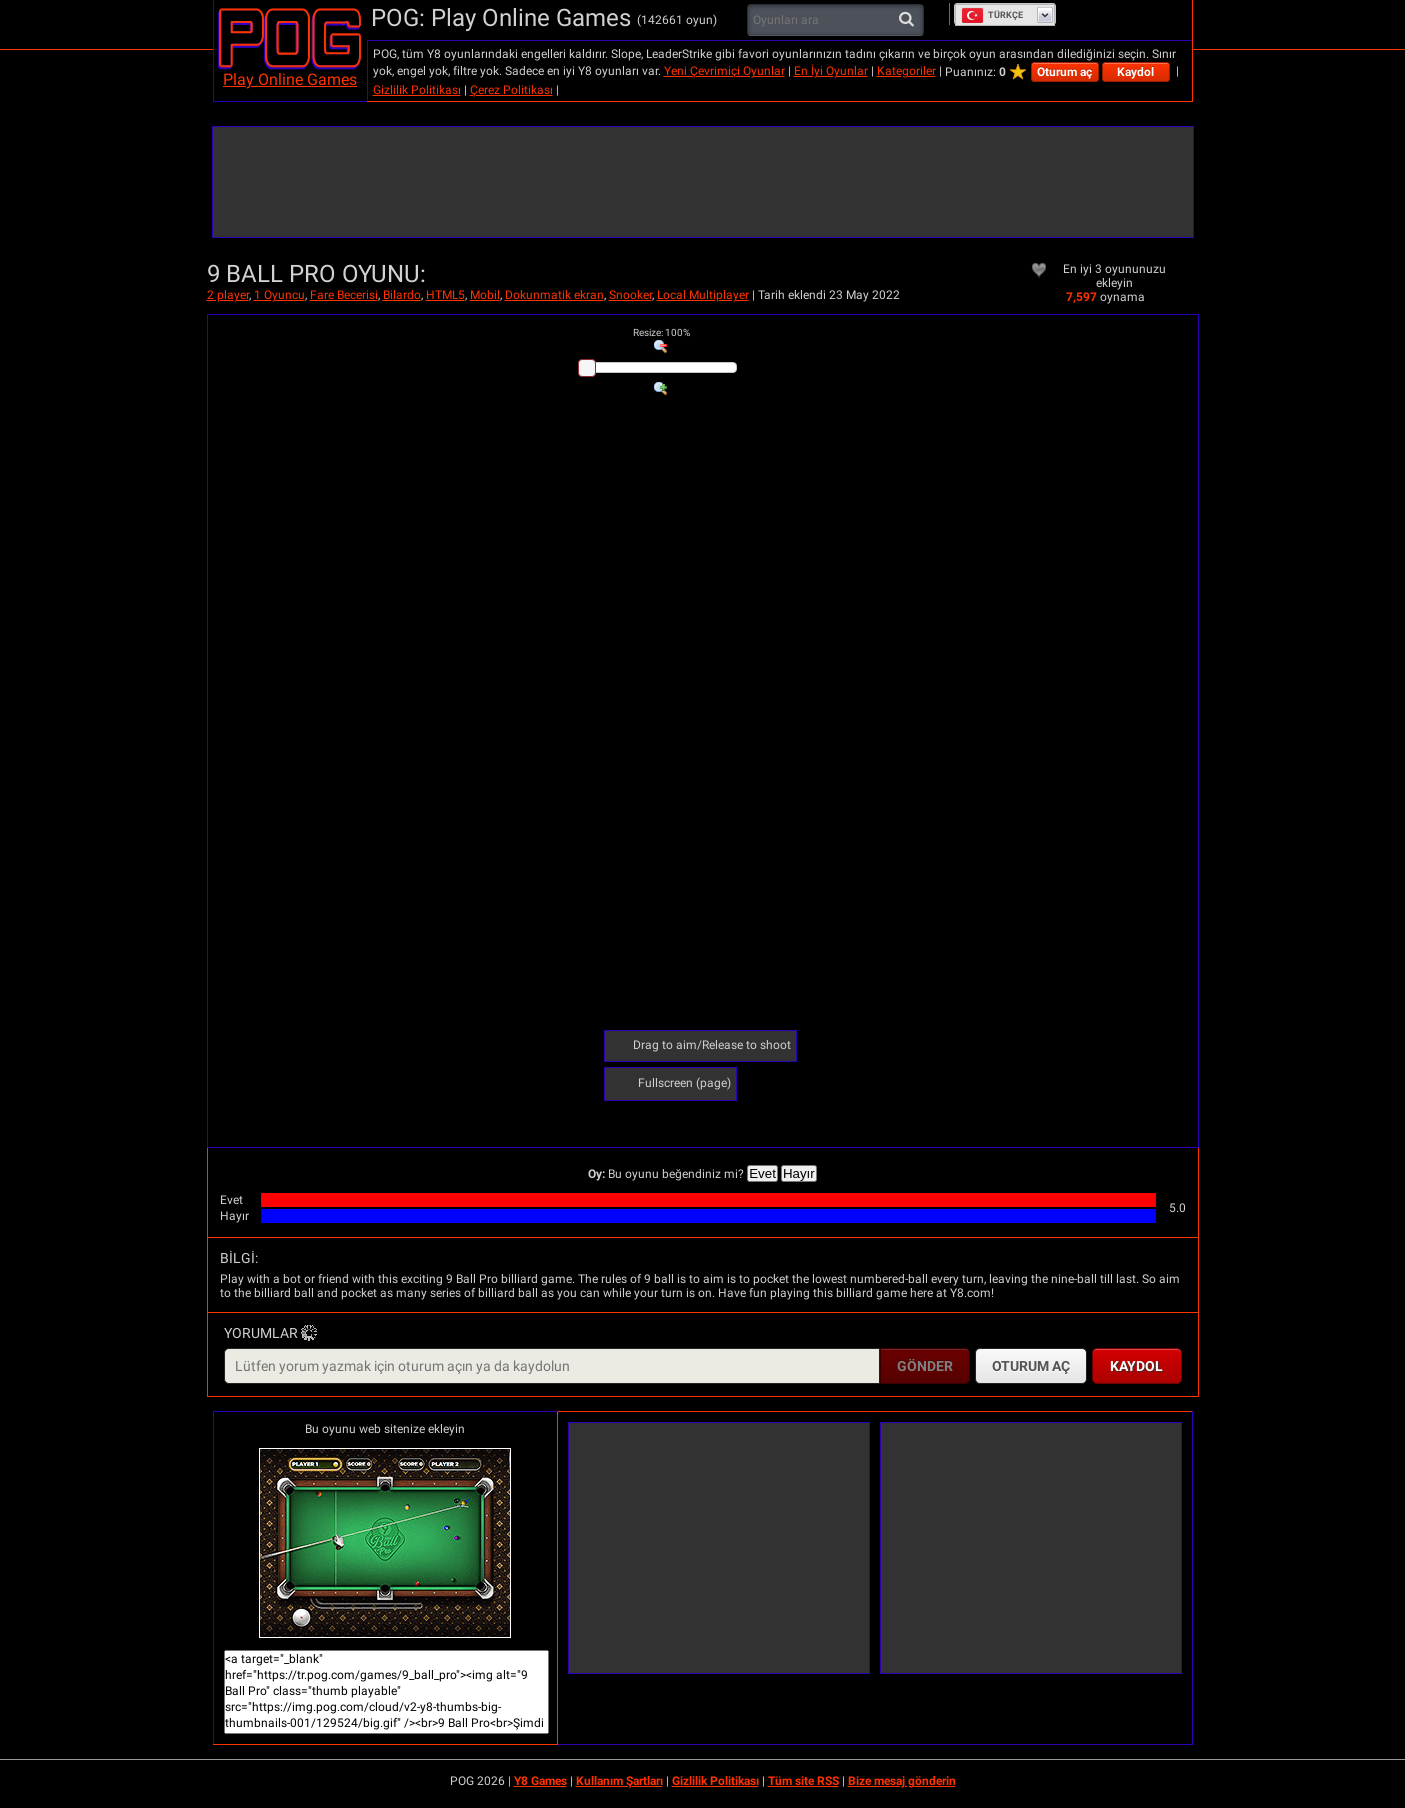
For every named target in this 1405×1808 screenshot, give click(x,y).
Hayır (799, 1173)
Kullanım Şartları (619, 1781)
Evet (762, 1173)
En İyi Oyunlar (831, 71)
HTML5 (445, 295)
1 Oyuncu (279, 295)
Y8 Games (540, 1781)
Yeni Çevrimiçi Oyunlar (724, 71)
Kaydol (1135, 72)
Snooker (630, 295)
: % (661, 332)
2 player (228, 295)
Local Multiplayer (703, 295)
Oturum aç (1064, 72)
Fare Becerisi (344, 295)
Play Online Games (290, 79)
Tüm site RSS (803, 1781)
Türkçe (992, 15)
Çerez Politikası (511, 90)
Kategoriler (906, 71)
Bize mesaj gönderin (902, 1781)
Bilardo (402, 295)
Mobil (485, 295)
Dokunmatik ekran (554, 295)
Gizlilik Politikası (417, 90)
